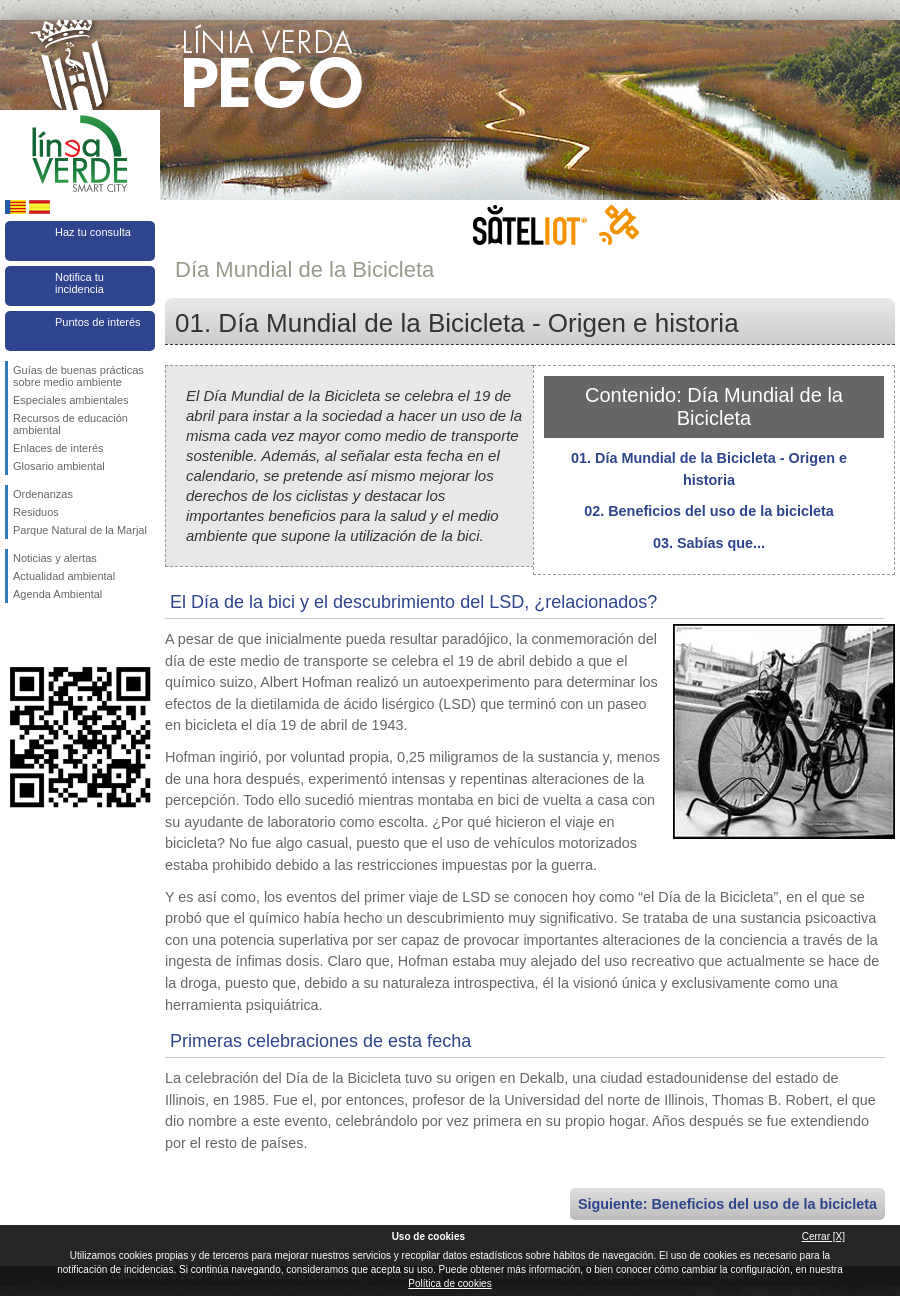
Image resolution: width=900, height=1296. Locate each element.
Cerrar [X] (823, 1236)
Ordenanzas (43, 494)
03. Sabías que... (709, 543)
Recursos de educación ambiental (70, 424)
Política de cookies (449, 1283)
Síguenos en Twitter (50, 635)
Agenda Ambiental (57, 594)
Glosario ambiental (59, 466)
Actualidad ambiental (64, 576)
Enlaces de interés (58, 448)
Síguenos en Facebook (17, 635)
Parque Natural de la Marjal (80, 530)
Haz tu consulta (93, 232)
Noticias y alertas (55, 558)
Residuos (36, 512)
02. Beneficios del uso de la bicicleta (709, 511)
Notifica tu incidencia (79, 283)
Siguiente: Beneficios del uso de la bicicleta (727, 1204)
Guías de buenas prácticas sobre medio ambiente (78, 376)
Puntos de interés (98, 322)
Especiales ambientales (71, 400)
